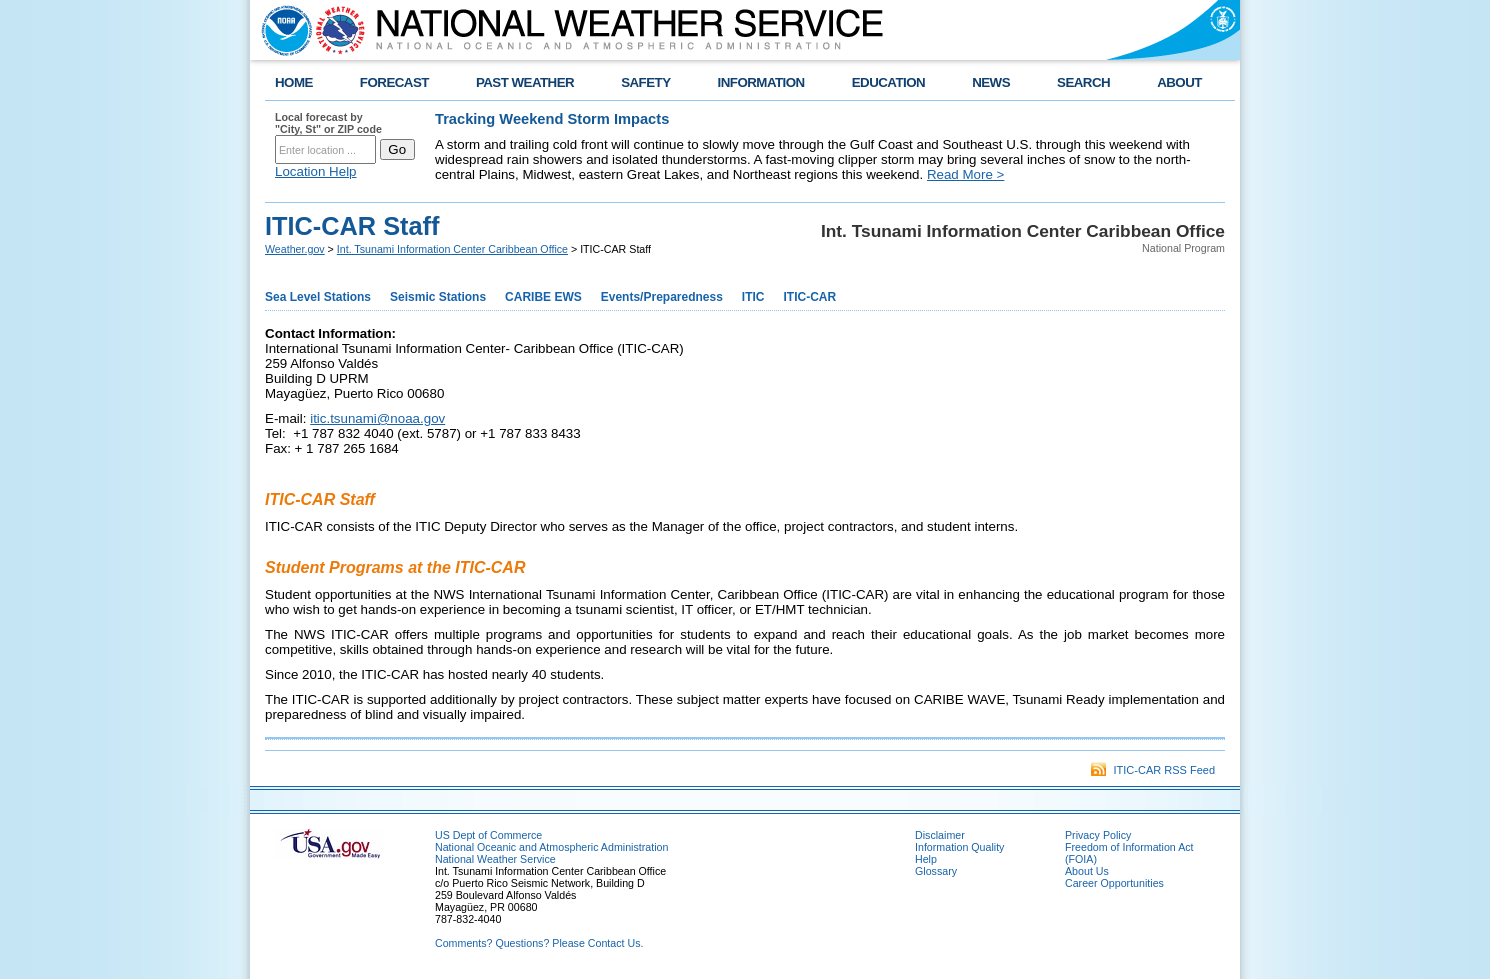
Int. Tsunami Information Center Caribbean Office (452, 249)
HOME (294, 82)
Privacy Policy (1098, 835)
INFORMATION (761, 82)
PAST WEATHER (525, 82)
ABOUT (1179, 82)
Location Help (316, 171)
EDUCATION (888, 82)
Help (926, 859)
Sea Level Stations (318, 297)
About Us (1087, 871)
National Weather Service (495, 859)
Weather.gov (295, 249)
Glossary (936, 871)
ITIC (753, 297)
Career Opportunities (1114, 883)
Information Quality (959, 847)
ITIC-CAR (810, 297)
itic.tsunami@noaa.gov (377, 418)
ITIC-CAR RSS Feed (1153, 770)
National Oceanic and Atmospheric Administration (551, 847)
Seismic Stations (438, 297)
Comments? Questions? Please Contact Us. (539, 943)
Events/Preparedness (662, 297)
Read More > (965, 174)
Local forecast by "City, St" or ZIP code (328, 123)
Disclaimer (940, 835)
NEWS (991, 82)
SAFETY (645, 82)
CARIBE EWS (543, 297)
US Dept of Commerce (488, 835)
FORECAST (394, 82)
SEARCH (1083, 82)
